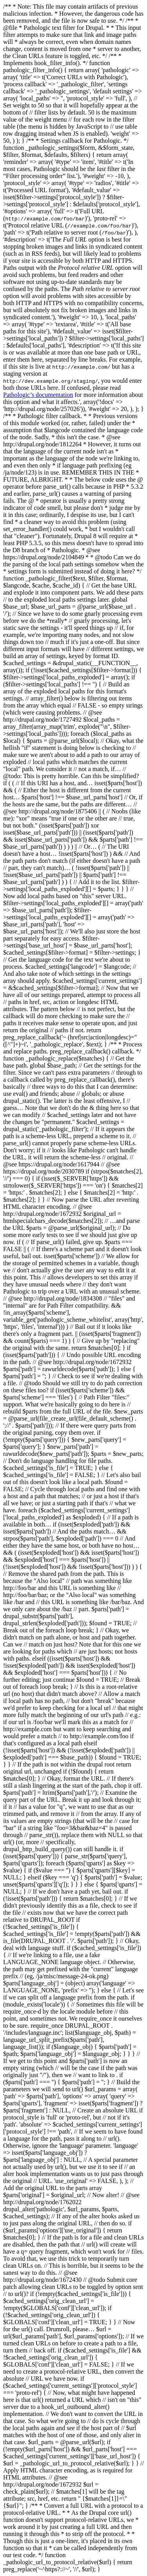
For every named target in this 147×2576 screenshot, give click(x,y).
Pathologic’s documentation (38, 394)
